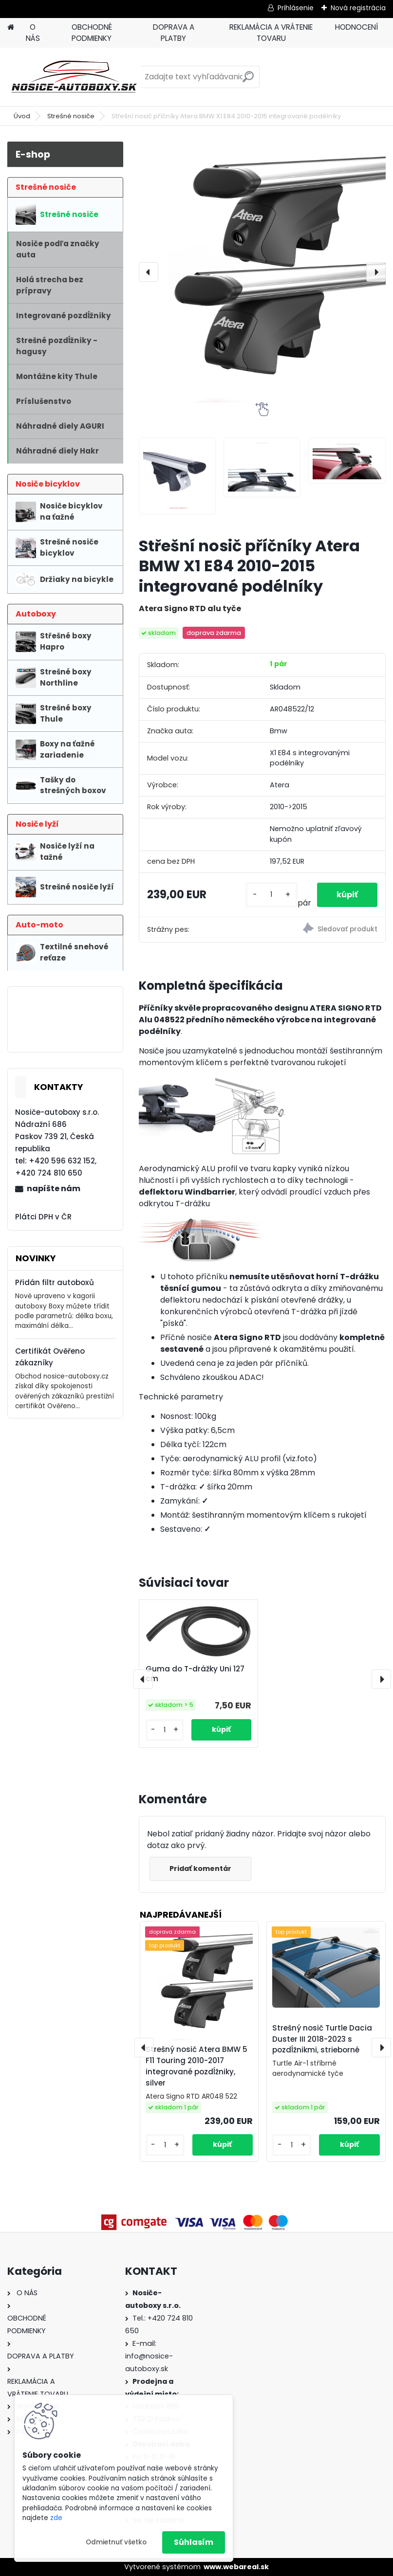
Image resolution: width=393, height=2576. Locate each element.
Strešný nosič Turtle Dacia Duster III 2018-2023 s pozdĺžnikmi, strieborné (322, 2039)
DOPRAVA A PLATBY (173, 32)
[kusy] (271, 894)
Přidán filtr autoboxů (54, 1282)
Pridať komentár (200, 1868)
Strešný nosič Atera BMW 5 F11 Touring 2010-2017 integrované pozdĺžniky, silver (196, 2065)
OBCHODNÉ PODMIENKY (92, 32)
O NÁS (33, 32)
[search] (248, 80)
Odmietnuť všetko (116, 2542)
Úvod (22, 116)
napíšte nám (53, 1188)
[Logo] (74, 77)
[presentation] (148, 272)
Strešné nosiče (70, 116)
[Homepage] (10, 27)
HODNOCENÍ (356, 27)
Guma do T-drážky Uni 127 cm (195, 1674)
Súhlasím (193, 2542)
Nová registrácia (358, 8)
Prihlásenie (296, 8)
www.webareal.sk (236, 2567)
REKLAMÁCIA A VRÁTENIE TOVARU (271, 32)
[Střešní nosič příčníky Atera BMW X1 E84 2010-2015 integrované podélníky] (262, 272)
